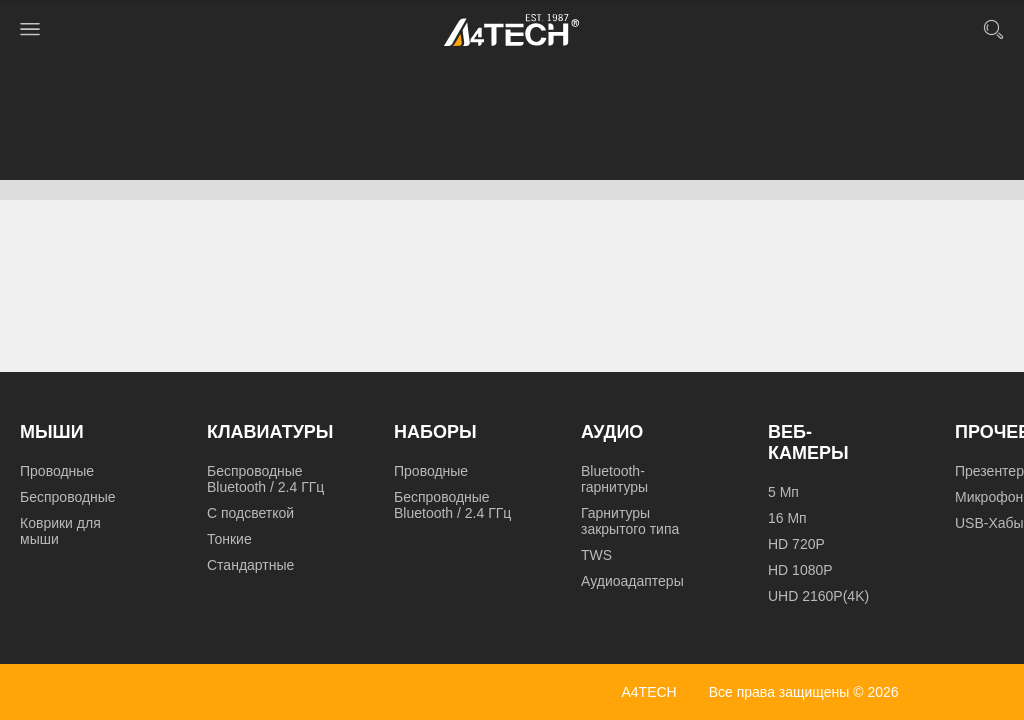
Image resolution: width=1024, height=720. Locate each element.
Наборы (435, 432)
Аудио (612, 432)
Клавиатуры (270, 432)
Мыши (52, 432)
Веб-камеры (808, 442)
